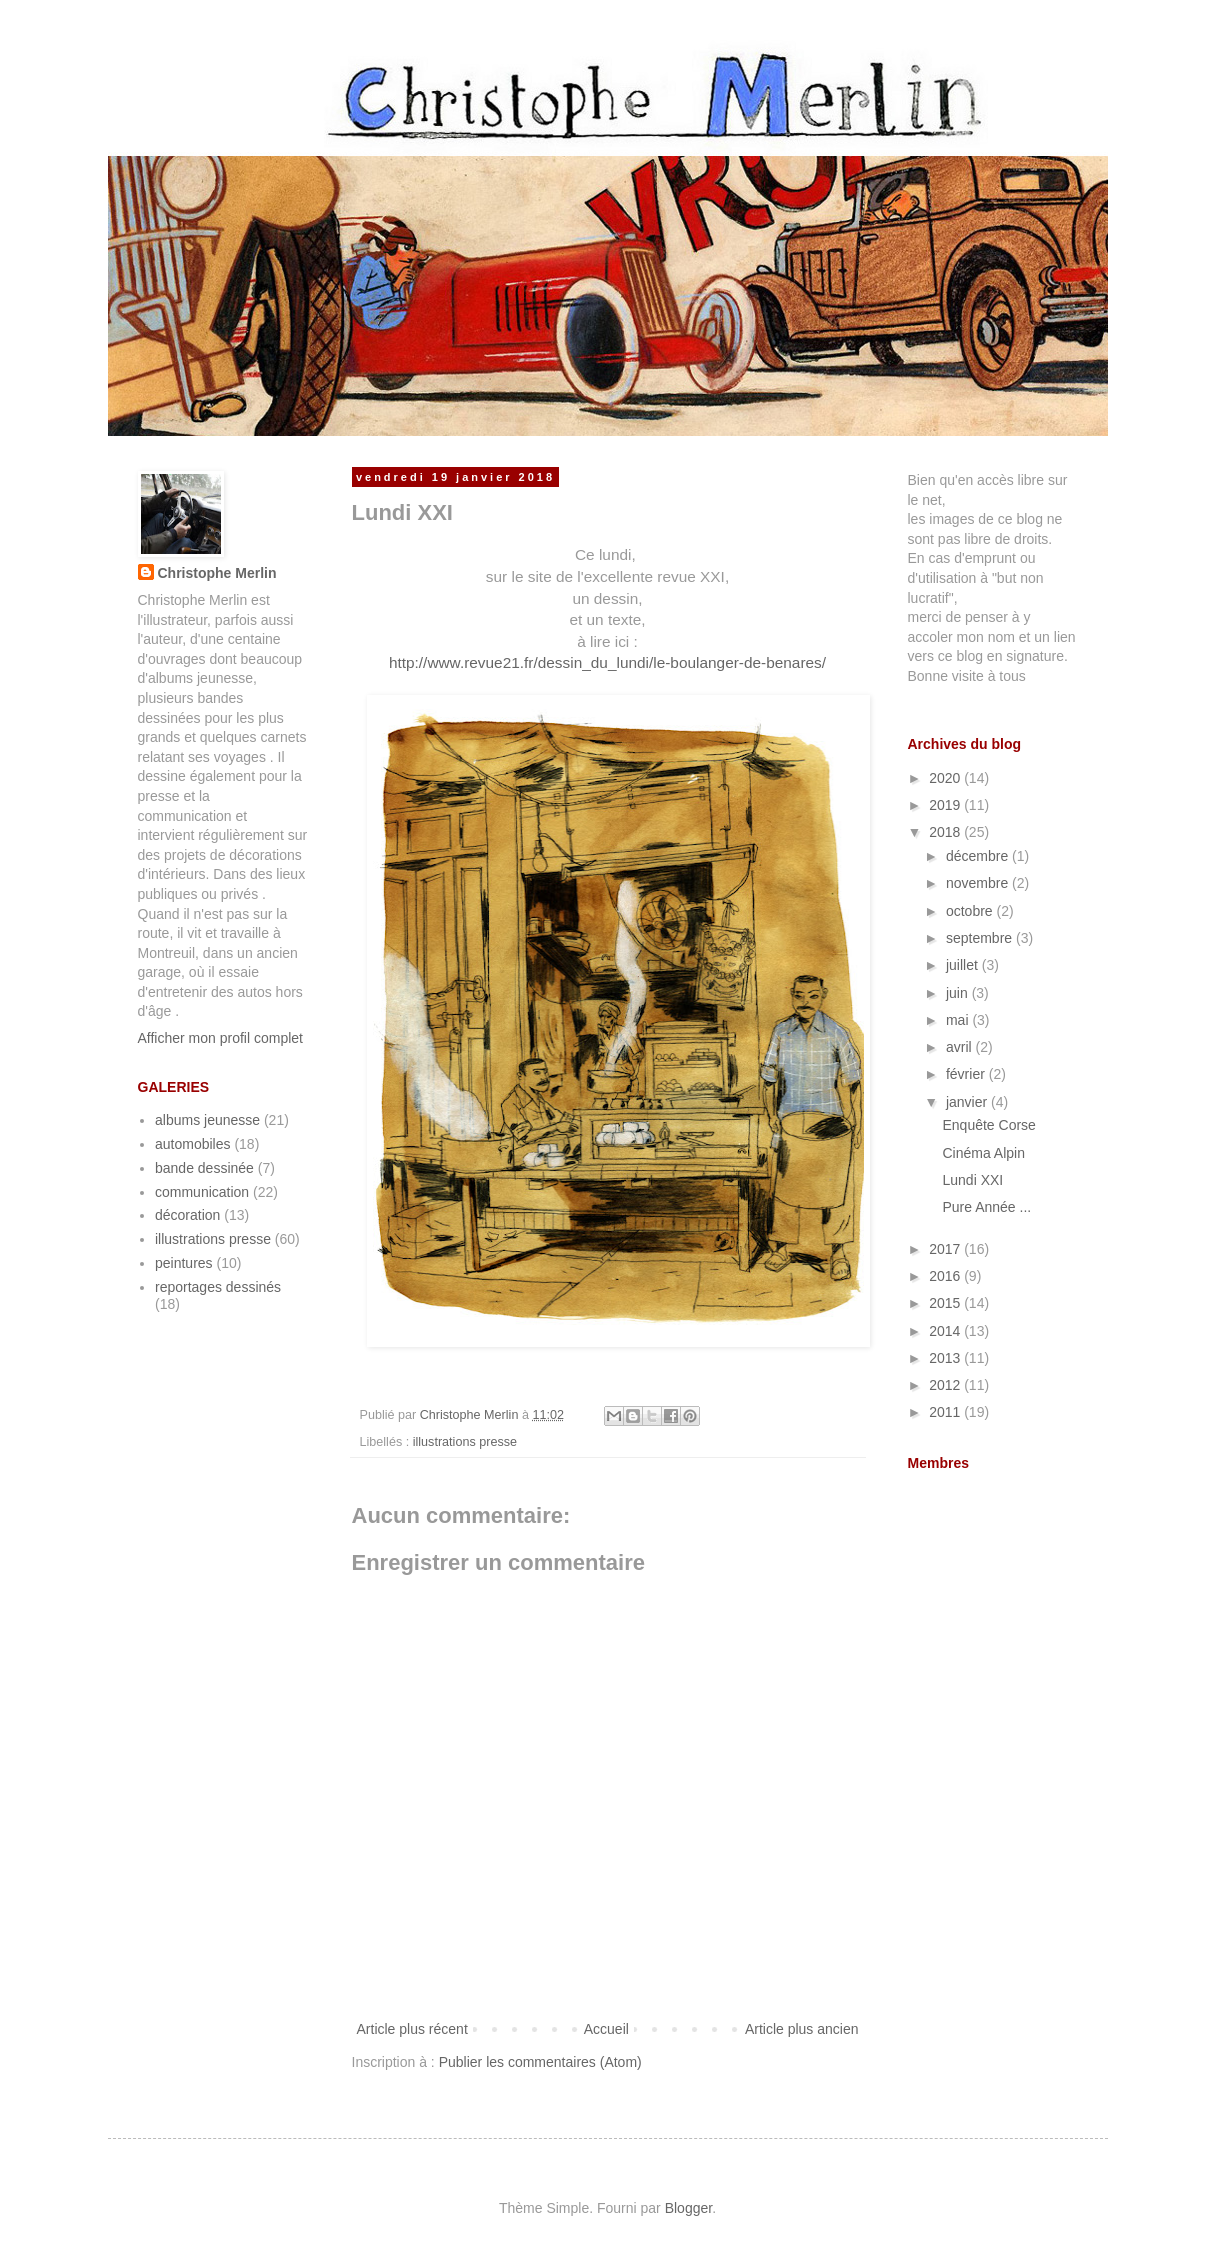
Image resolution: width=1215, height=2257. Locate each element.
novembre (979, 883)
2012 (946, 1385)
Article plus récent (412, 2029)
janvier (968, 1102)
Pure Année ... (986, 1207)
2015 (946, 1303)
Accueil (606, 2029)
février (967, 1074)
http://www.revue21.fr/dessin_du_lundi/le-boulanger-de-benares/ (607, 662)
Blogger (688, 2208)
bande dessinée (204, 1168)
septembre (981, 938)
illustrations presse (465, 1442)
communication (202, 1192)
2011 (946, 1412)
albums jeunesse (207, 1120)
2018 (946, 832)
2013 (946, 1358)
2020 (946, 778)
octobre (971, 911)
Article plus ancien (802, 2029)
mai (959, 1020)
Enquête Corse (988, 1125)
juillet (964, 965)
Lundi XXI (972, 1180)
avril (961, 1047)
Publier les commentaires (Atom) (540, 2062)
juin (959, 993)
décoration (187, 1215)
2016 (946, 1276)
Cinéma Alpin (983, 1153)
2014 (946, 1331)
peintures (184, 1263)
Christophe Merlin (217, 573)
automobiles (193, 1144)
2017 (946, 1249)
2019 (946, 805)
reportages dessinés (218, 1287)
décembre (979, 856)
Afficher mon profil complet (220, 1038)
